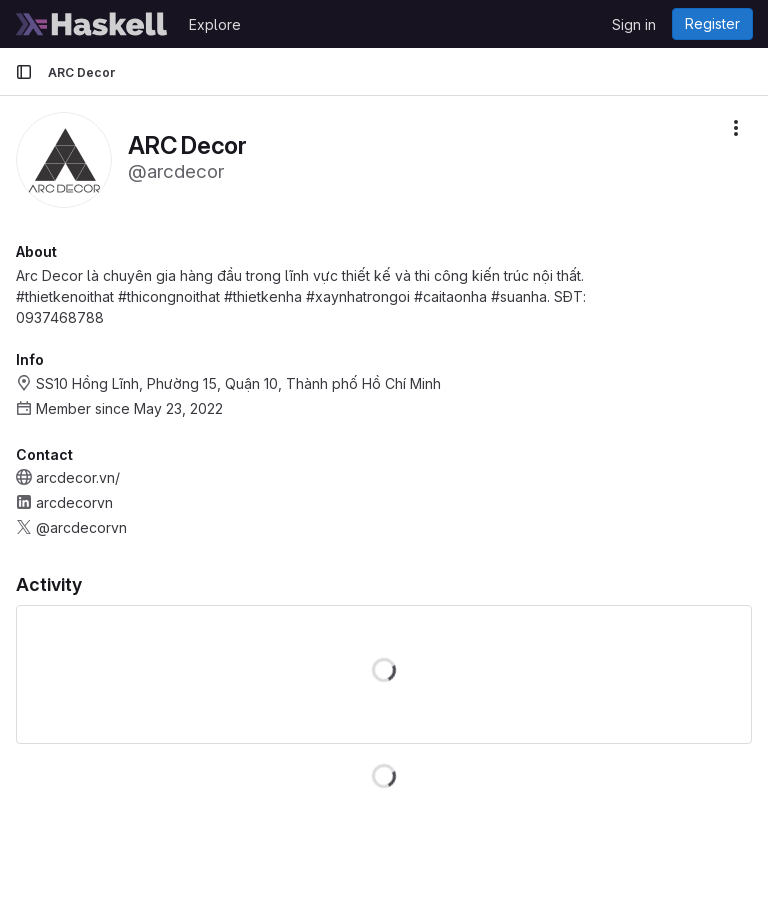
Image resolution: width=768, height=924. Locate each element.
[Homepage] (92, 24)
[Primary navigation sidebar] (24, 72)
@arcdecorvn (81, 527)
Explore (215, 24)
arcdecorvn (74, 502)
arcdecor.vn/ (78, 477)
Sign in (634, 24)
